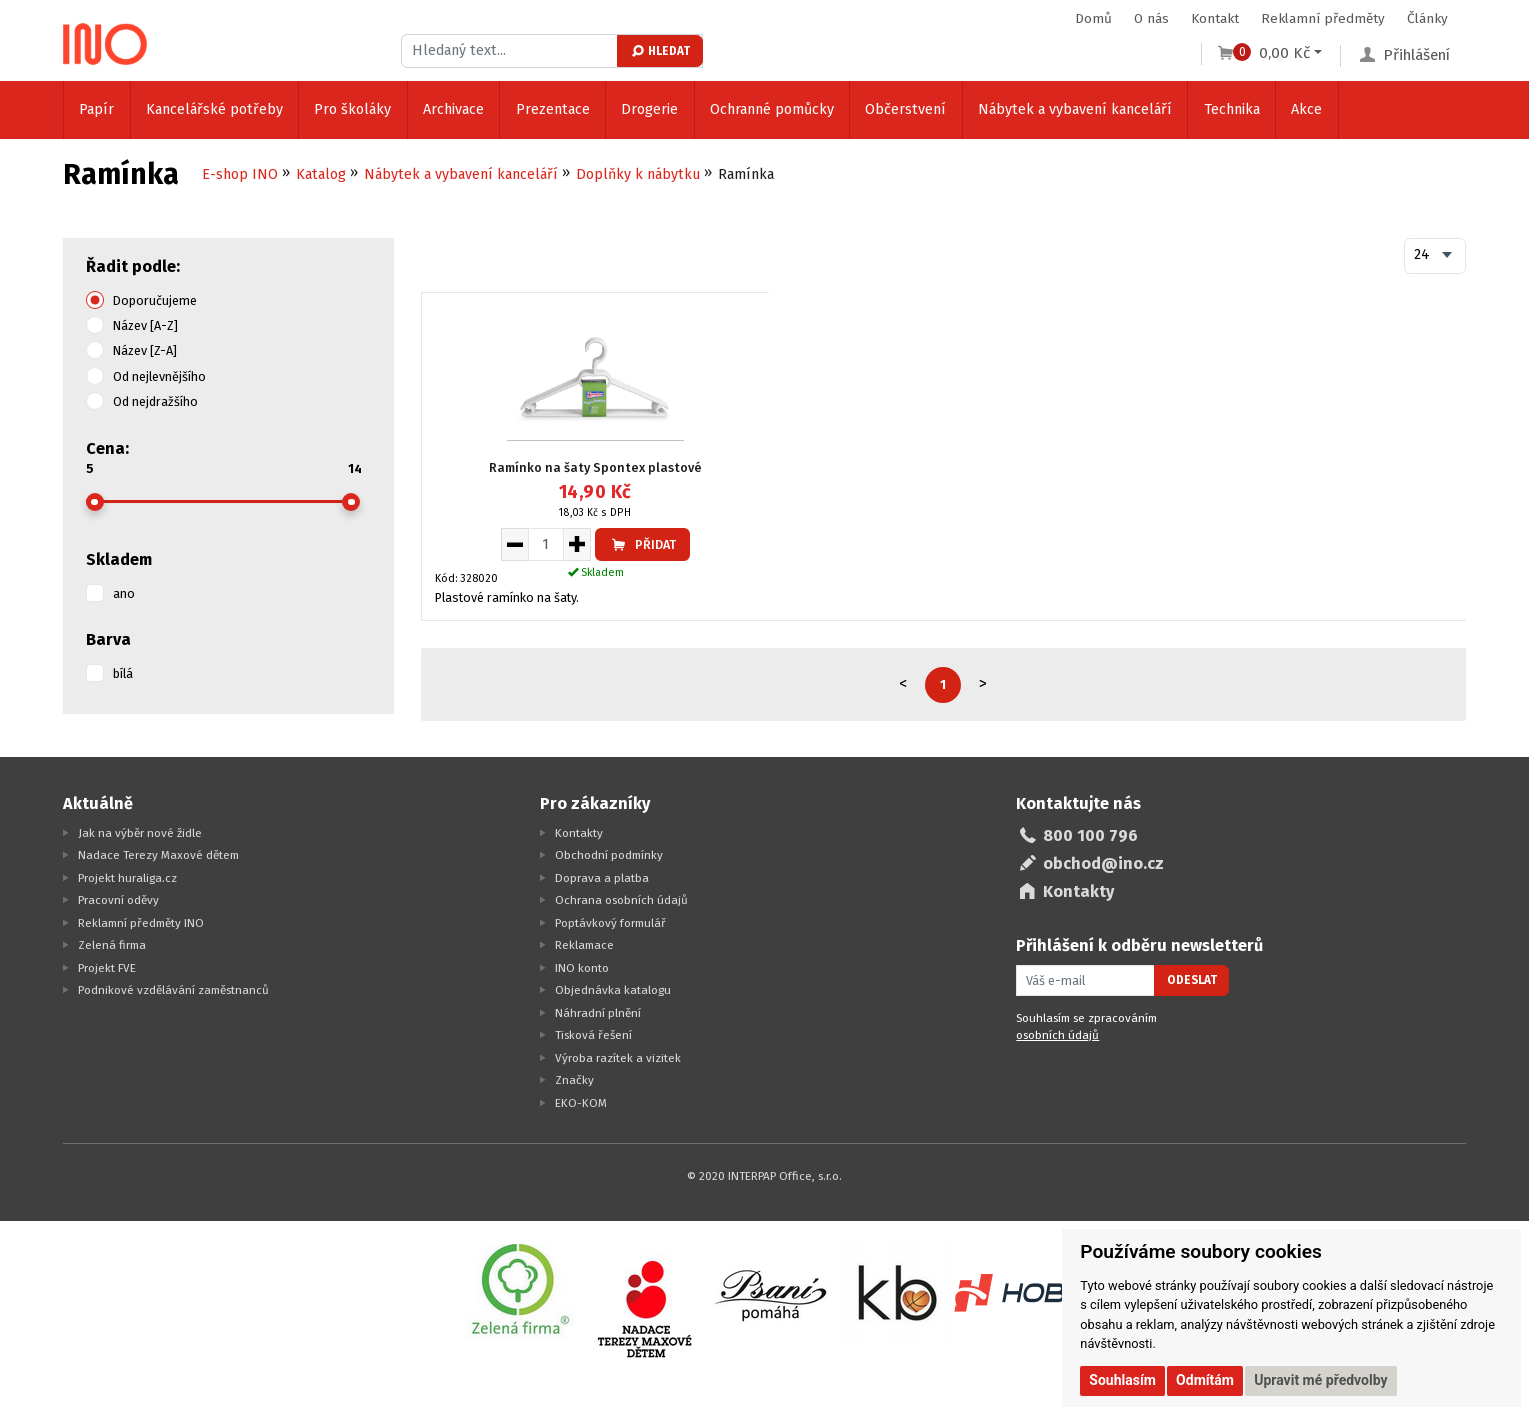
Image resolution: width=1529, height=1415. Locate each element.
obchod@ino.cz (1103, 863)
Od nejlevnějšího (159, 376)
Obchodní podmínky (609, 855)
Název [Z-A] (145, 350)
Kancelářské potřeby (214, 109)
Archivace (453, 109)
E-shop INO (240, 174)
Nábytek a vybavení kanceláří (1075, 109)
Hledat (659, 51)
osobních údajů (1057, 1035)
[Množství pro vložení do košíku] (546, 544)
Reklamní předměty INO (141, 923)
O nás (1151, 18)
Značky (574, 1080)
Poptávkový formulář (610, 923)
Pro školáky (352, 109)
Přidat (642, 544)
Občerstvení (905, 109)
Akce (1306, 109)
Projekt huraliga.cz (127, 878)
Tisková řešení (593, 1035)
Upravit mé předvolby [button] (1320, 1380)
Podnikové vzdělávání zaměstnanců (173, 990)
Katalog (321, 174)
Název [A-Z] (145, 325)
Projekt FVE (107, 968)
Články (1427, 18)
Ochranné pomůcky (772, 109)
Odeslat (1192, 980)
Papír (96, 109)
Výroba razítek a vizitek (618, 1058)
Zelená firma (112, 945)
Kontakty (579, 833)
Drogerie (649, 109)
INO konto (582, 968)
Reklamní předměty (1323, 18)
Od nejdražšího (155, 401)
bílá (123, 673)
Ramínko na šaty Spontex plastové (595, 467)
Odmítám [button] (1205, 1380)
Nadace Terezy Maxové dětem (158, 855)
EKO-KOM (581, 1103)
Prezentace (553, 109)
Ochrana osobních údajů (621, 900)
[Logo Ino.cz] (105, 44)
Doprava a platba (602, 878)
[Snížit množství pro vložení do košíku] (514, 544)
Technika (1232, 109)
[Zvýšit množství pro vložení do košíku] (577, 544)
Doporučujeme (155, 300)
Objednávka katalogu (613, 990)
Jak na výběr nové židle (140, 833)
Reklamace (584, 945)
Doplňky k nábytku (638, 174)
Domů (1093, 18)
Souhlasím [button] (1122, 1380)
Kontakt (1215, 18)
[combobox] (1435, 256)
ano (124, 593)
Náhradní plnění (598, 1013)
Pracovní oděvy (118, 900)
